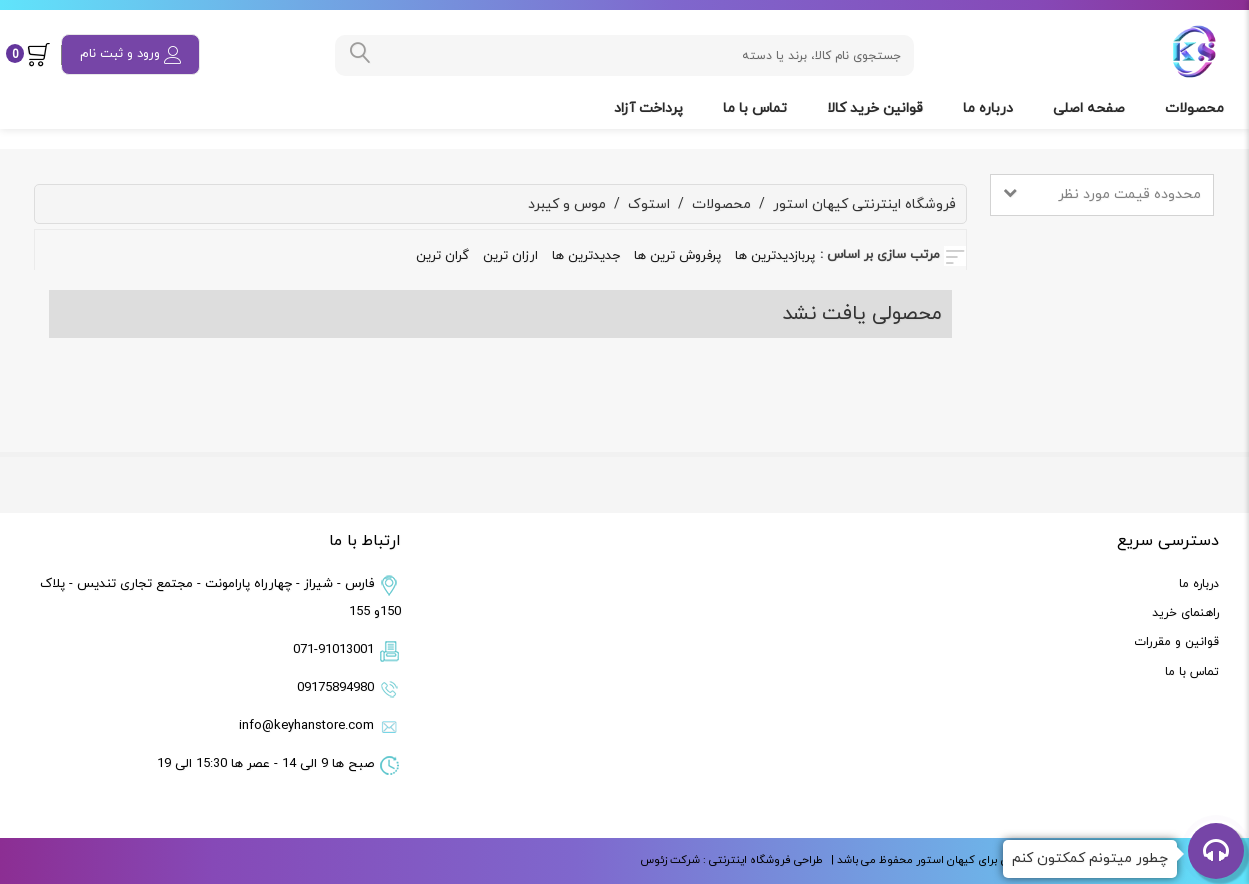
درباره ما (990, 108)
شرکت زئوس (670, 860)
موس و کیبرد (567, 204)
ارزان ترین (510, 256)
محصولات (1196, 108)
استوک (649, 204)
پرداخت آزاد (650, 108)
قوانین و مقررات (1176, 642)
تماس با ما (757, 108)
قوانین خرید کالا (877, 108)
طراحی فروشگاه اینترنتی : (761, 860)
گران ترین (442, 256)
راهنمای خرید (1185, 613)
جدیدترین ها (586, 256)
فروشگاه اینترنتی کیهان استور (864, 204)
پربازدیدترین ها (775, 256)
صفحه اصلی (1091, 108)
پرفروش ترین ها (677, 256)
